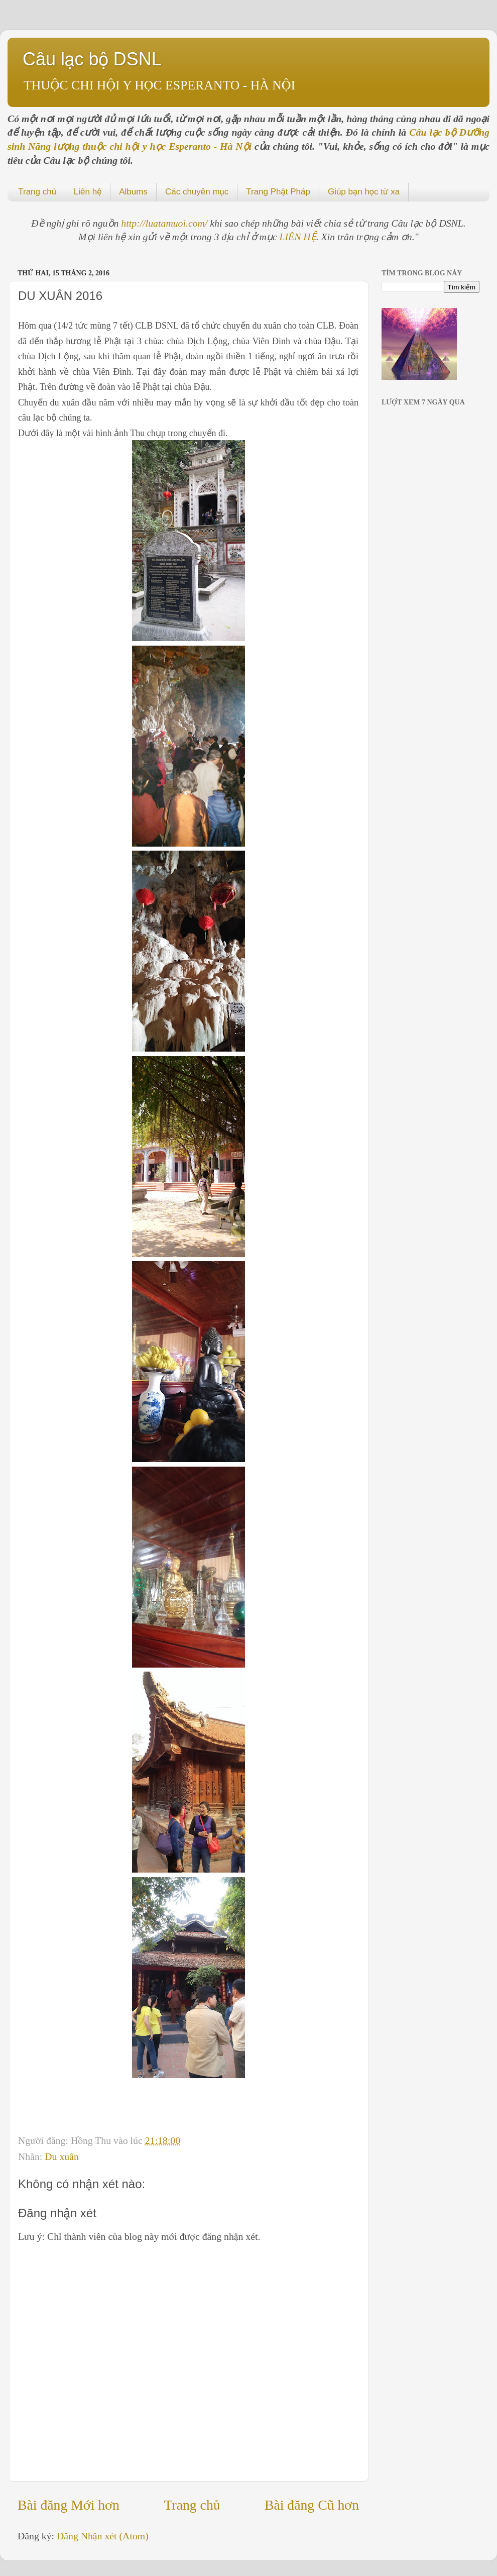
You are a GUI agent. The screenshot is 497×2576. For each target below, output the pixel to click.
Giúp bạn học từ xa (364, 191)
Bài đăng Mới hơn (68, 2505)
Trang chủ (37, 191)
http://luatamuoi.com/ (165, 223)
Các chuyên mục (196, 191)
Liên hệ (87, 191)
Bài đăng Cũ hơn (312, 2505)
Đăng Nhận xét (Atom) (103, 2535)
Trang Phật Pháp (278, 191)
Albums (133, 191)
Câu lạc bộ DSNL (92, 59)
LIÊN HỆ (298, 236)
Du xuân (62, 2156)
